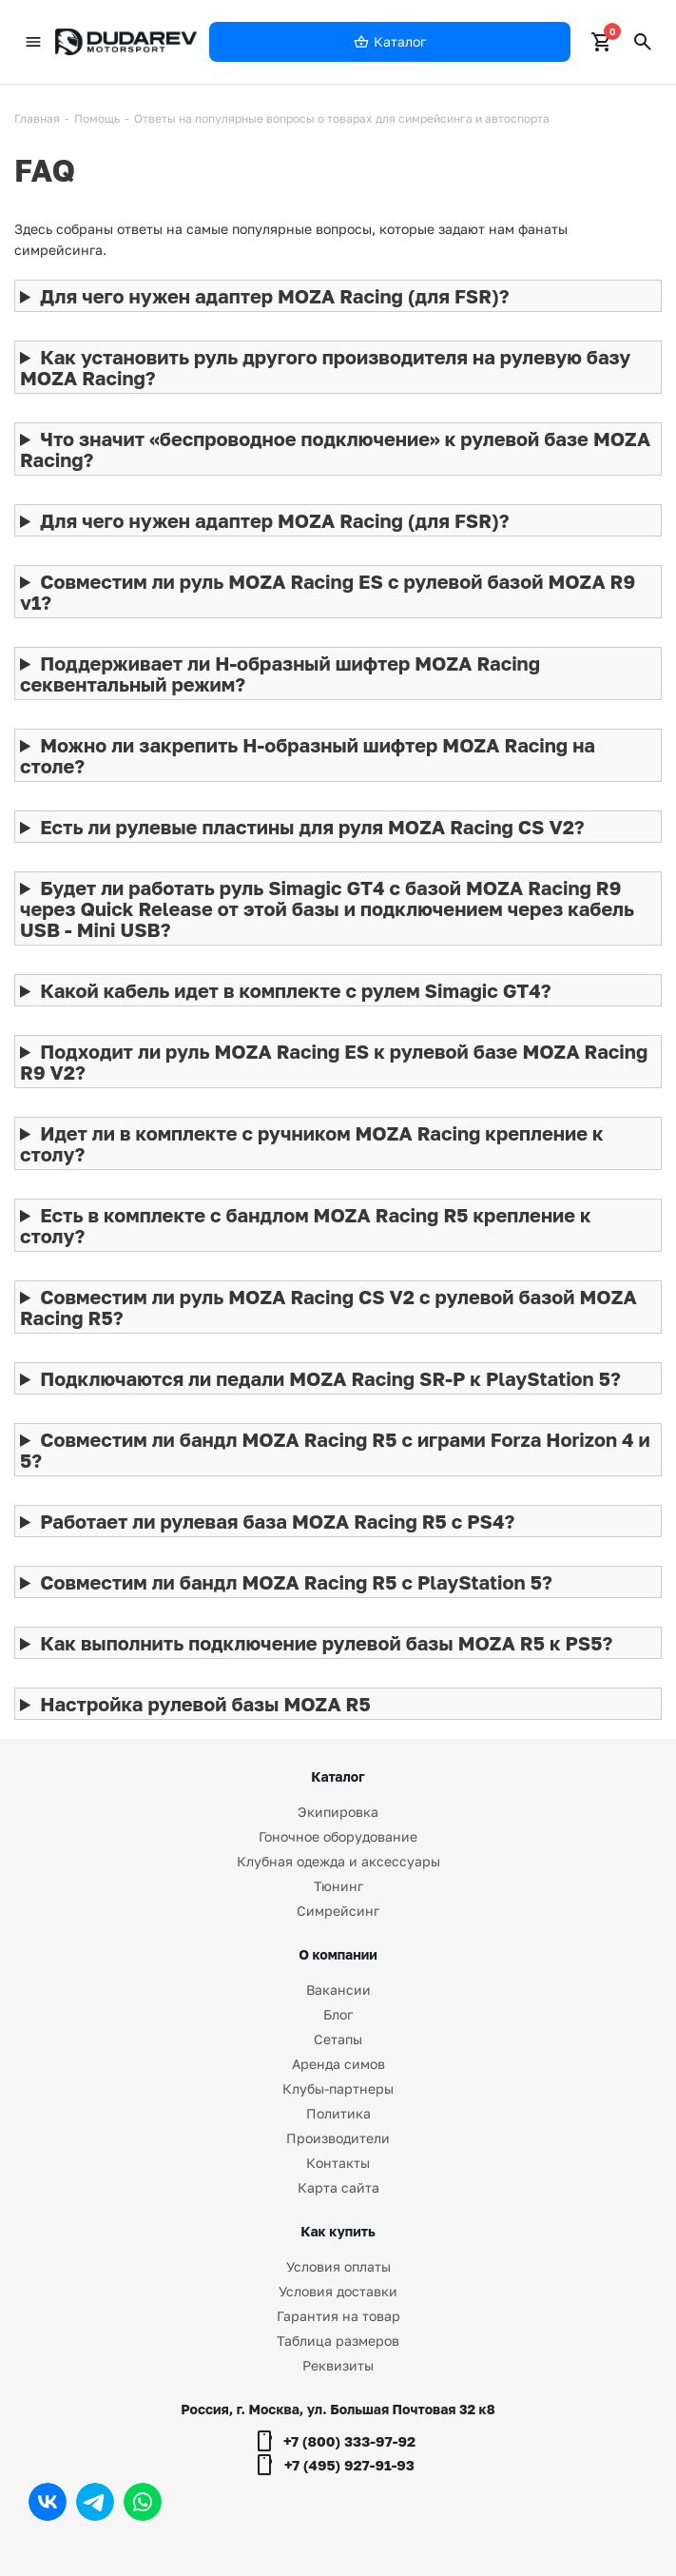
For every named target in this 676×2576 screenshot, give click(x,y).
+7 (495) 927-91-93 (349, 2464)
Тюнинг (338, 1886)
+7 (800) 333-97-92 (349, 2440)
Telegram (95, 2502)
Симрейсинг (338, 1911)
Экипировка (338, 1812)
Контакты (338, 2163)
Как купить (337, 2231)
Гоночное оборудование (338, 1836)
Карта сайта (338, 2187)
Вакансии (338, 1989)
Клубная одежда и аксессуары (338, 1861)
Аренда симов (338, 2064)
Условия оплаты (338, 2266)
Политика (338, 2113)
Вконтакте (48, 2502)
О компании (338, 1954)
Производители (338, 2138)
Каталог (337, 1776)
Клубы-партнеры (338, 2088)
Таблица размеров (338, 2340)
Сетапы (338, 2039)
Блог (338, 2014)
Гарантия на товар (338, 2316)
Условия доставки (338, 2291)
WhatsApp (143, 2502)
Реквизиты (338, 2365)
